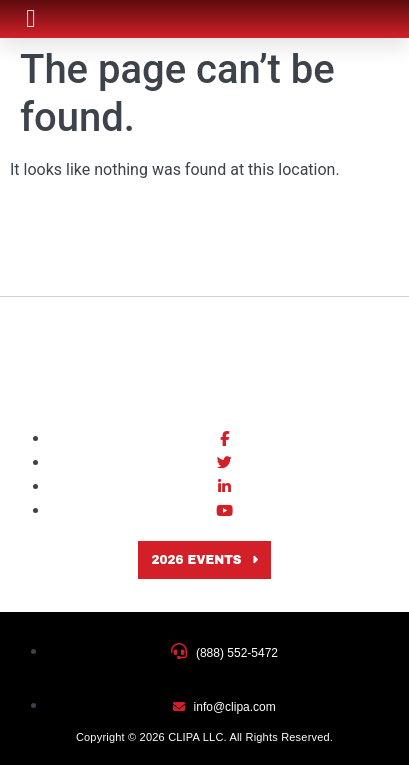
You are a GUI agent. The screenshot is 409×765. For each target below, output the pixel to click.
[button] (31, 19)
